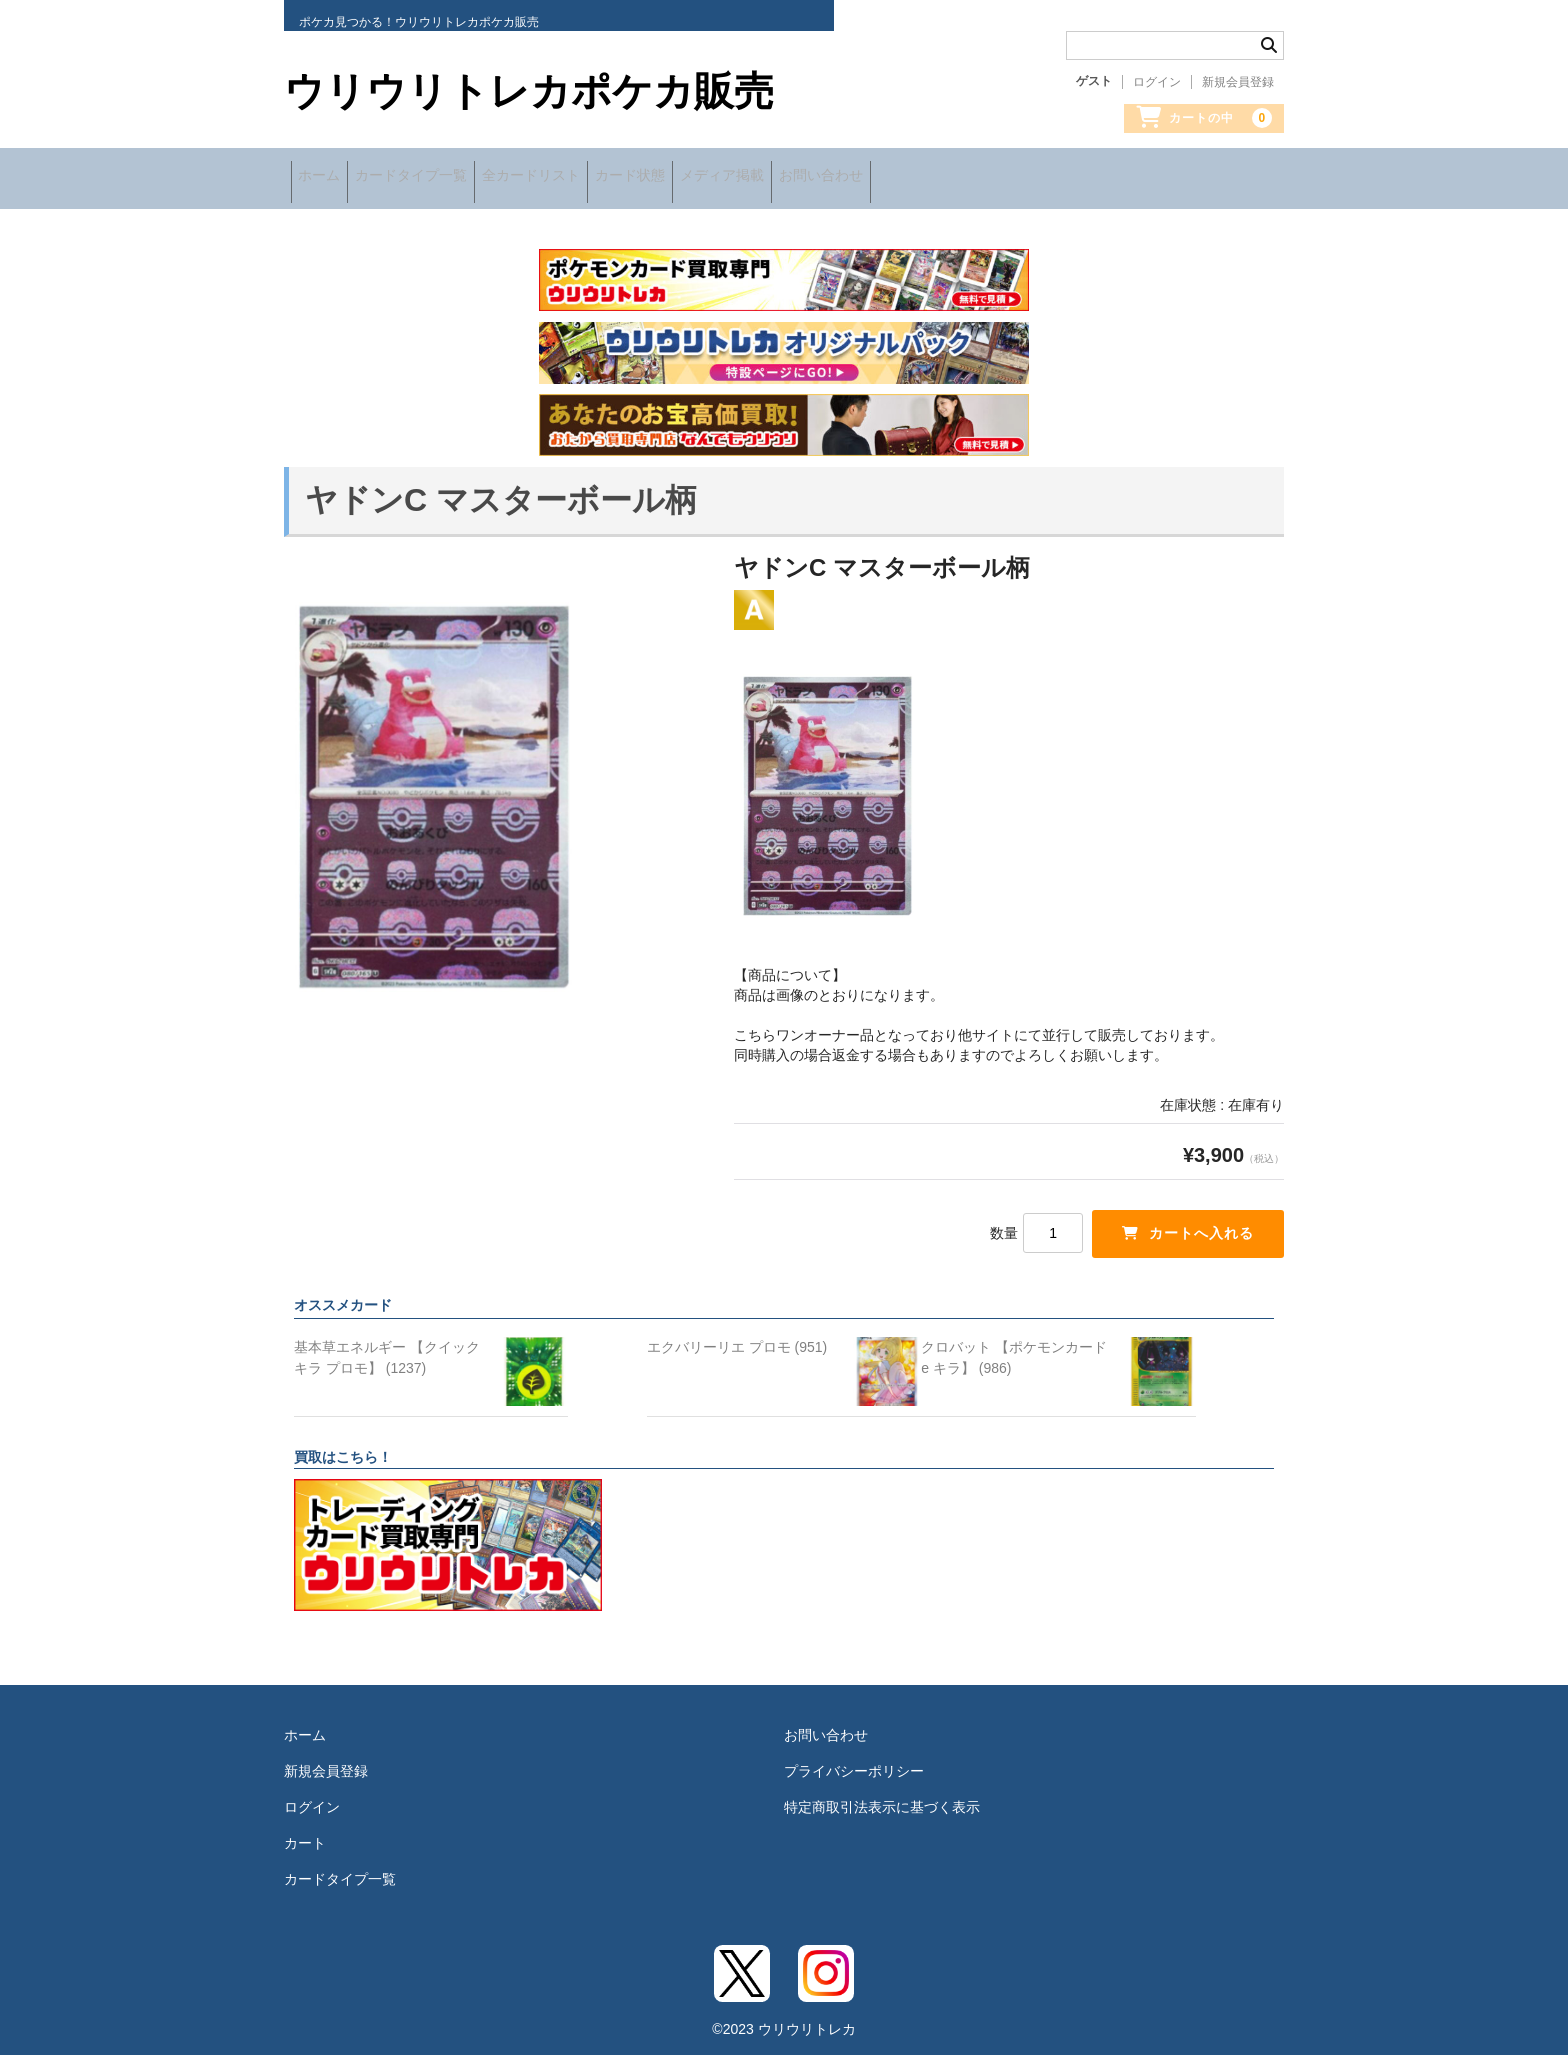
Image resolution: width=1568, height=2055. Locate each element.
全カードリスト (590, 177)
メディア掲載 (833, 177)
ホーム (326, 177)
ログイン (1157, 82)
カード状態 (715, 177)
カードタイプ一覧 (444, 177)
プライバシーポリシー (854, 1760)
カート (305, 1832)
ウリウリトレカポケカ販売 (529, 91)
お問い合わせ (958, 177)
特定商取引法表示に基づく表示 (882, 1796)
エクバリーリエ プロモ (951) (737, 1336)
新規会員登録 (1238, 82)
